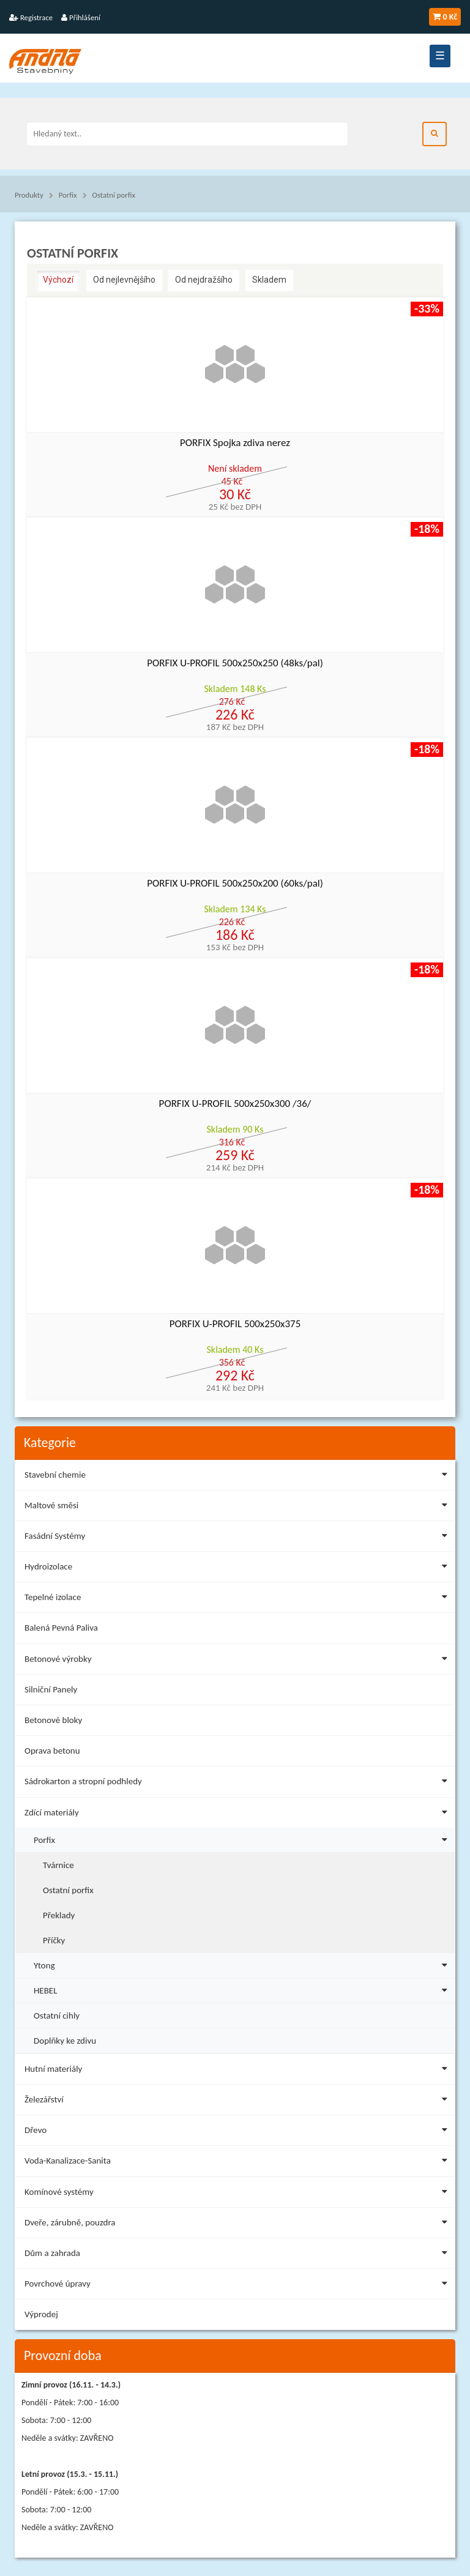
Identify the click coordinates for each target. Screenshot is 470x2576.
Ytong (243, 1963)
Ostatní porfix (113, 194)
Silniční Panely (50, 1689)
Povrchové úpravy (238, 2285)
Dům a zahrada (238, 2255)
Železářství (238, 2101)
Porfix (68, 194)
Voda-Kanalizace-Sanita (238, 2162)
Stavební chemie (238, 1476)
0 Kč (445, 17)
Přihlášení (80, 17)
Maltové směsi (238, 1507)
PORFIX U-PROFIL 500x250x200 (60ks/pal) (235, 884)
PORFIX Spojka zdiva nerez (235, 443)
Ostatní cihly (57, 2015)
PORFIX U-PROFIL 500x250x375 (235, 1324)
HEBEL (243, 1989)
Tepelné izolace (238, 1599)
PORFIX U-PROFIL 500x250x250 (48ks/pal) (235, 663)
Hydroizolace (238, 1568)
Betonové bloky (53, 1719)
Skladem (269, 280)
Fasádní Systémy (238, 1538)
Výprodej (41, 2314)
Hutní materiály (238, 2071)
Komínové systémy (238, 2194)
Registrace (31, 17)
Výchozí (58, 280)
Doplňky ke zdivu (65, 2040)
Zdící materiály (238, 1814)
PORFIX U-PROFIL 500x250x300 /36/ (235, 1104)
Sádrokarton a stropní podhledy (238, 1783)
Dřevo (238, 2132)
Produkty (29, 194)
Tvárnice (58, 1865)
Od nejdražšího (204, 280)
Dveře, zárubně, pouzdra (238, 2224)
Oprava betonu (52, 1750)
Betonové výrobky (238, 1661)
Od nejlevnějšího (124, 280)
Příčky (54, 1940)
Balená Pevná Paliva (61, 1627)
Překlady (59, 1915)
